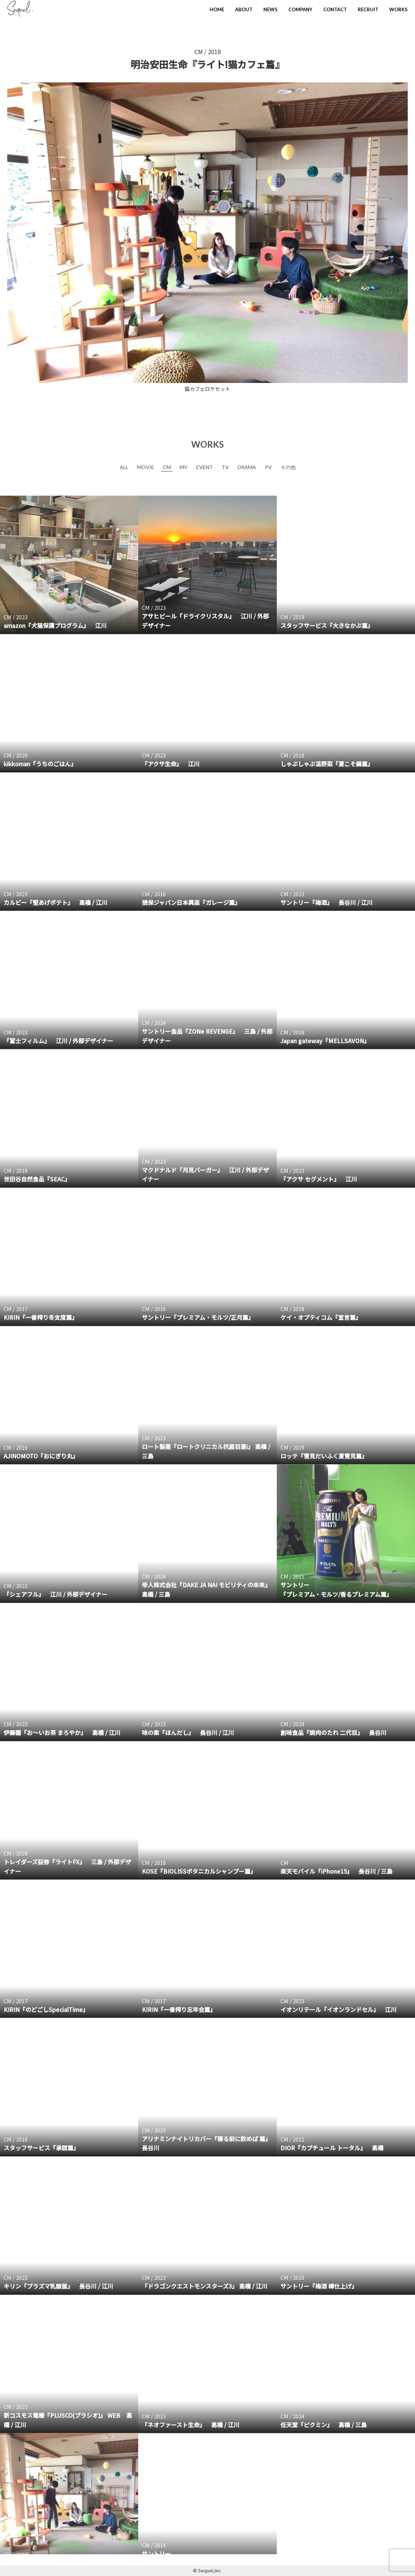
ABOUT (243, 9)
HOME (217, 9)
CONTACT (335, 9)
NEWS (270, 9)
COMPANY (300, 9)
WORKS (398, 9)
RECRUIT (368, 9)
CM (198, 51)
